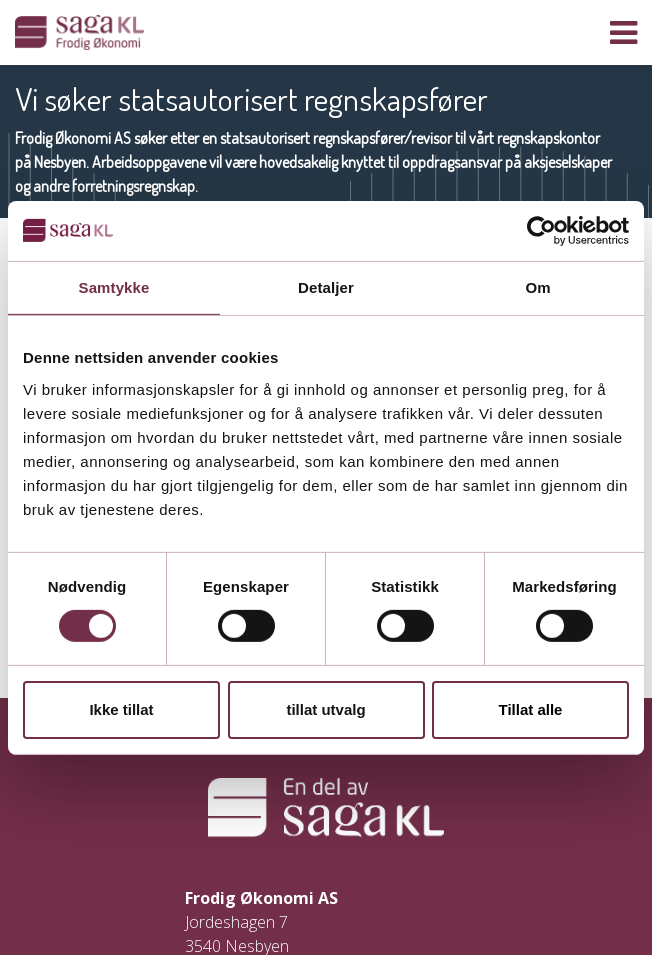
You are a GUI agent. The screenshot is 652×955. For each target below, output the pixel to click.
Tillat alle (531, 709)
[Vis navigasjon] (623, 33)
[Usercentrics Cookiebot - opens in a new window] (541, 230)
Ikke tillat (121, 709)
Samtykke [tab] (114, 286)
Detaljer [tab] (326, 286)
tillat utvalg (325, 709)
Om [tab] (537, 286)
